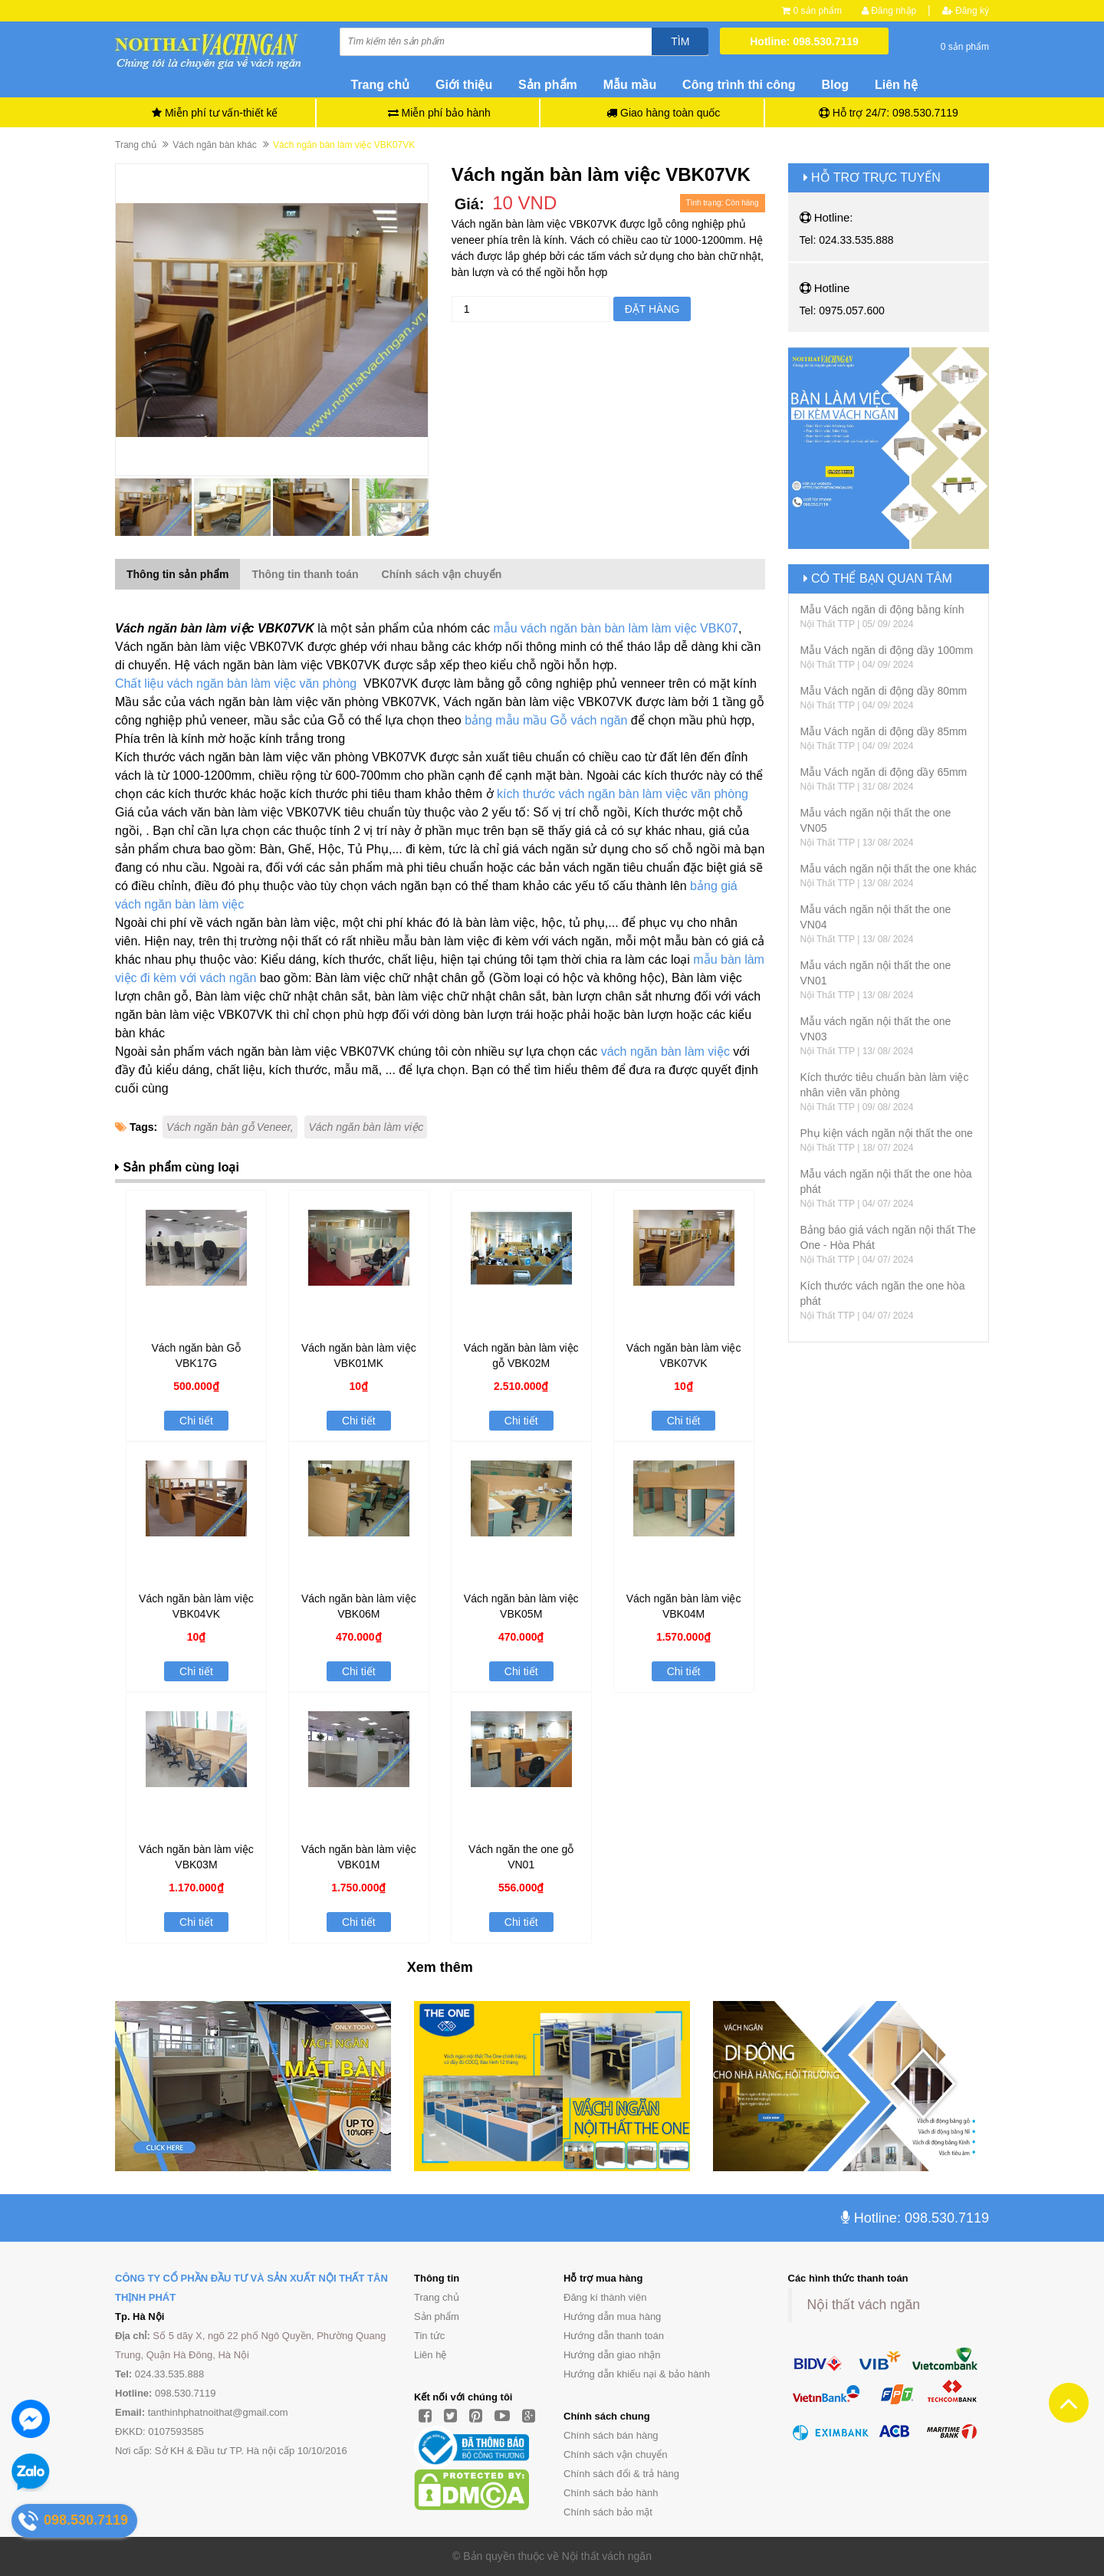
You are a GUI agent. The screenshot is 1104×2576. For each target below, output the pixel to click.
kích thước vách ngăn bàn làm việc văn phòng (622, 793)
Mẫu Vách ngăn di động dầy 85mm (884, 731)
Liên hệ (430, 2355)
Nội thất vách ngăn (863, 2304)
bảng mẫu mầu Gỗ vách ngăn (546, 720)
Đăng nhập (889, 10)
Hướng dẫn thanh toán (614, 2335)
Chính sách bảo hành (611, 2493)
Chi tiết (196, 1420)
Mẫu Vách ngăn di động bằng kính (882, 609)
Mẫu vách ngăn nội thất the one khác (888, 869)
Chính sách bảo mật (608, 2512)
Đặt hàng (652, 309)
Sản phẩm (436, 2316)
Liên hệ (896, 84)
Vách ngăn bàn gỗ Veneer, (230, 1127)
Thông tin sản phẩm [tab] (177, 574)
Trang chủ (436, 2297)
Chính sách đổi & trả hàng (621, 2473)
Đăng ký (965, 10)
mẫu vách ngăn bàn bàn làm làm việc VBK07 (614, 628)
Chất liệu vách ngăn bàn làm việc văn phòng (237, 683)
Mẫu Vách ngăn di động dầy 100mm (887, 650)
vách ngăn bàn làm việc (665, 1051)
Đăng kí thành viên (605, 2297)
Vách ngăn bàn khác (214, 145)
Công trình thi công (739, 84)
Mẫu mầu (630, 84)
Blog (835, 84)
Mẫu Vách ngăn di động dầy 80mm (884, 691)
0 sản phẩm (818, 10)
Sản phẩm (547, 84)
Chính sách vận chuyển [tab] (442, 574)
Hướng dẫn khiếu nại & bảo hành (637, 2374)
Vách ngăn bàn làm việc (365, 1127)
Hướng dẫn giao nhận (612, 2355)
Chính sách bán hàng (611, 2435)
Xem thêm (440, 1967)
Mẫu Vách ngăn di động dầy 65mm (884, 772)
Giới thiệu (463, 84)
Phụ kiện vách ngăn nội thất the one (886, 1133)
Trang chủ (380, 84)
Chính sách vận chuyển (615, 2454)
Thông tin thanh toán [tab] (304, 574)
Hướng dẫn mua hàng (612, 2316)
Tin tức (429, 2335)
